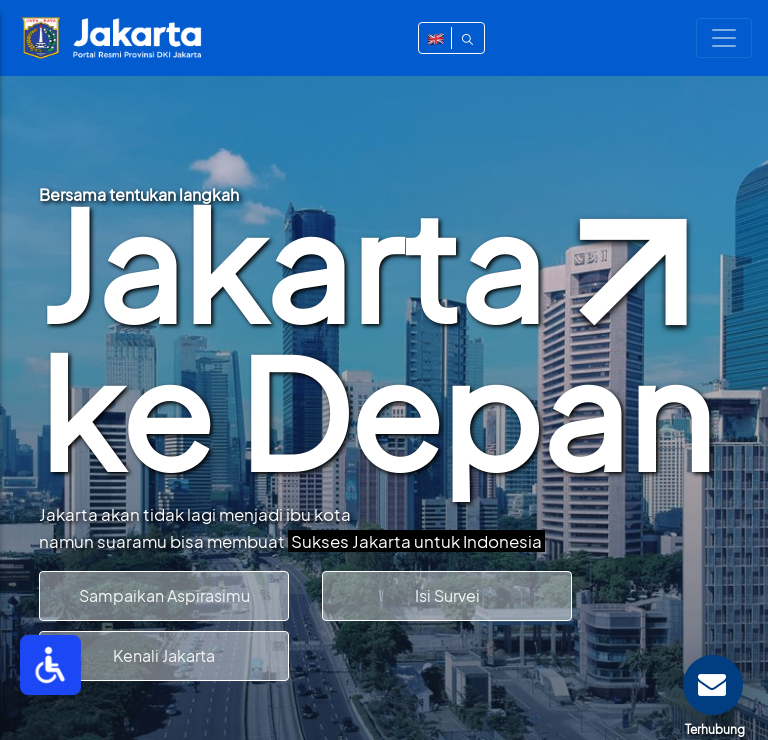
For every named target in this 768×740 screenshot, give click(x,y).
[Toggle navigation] (724, 38)
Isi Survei (447, 595)
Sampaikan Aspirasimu (164, 595)
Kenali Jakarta (164, 655)
